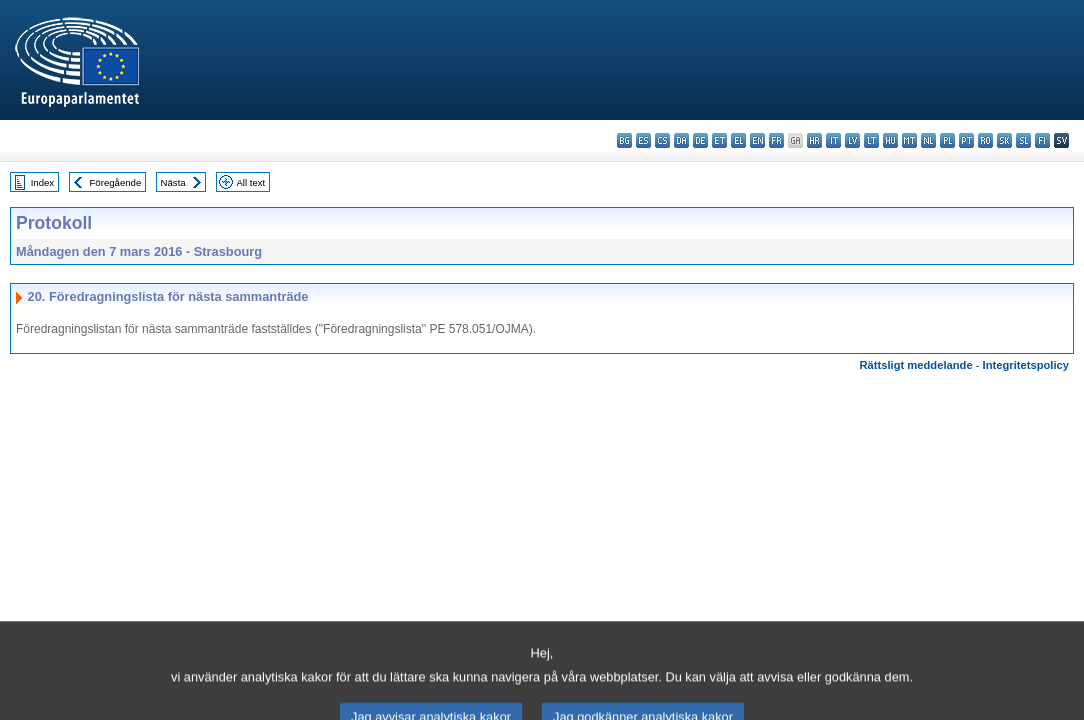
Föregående (116, 182)
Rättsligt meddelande (915, 365)
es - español (643, 140)
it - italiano (833, 140)
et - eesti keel (719, 140)
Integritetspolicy (1026, 365)
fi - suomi (1042, 140)
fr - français (776, 140)
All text (250, 182)
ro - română (985, 140)
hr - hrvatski (814, 140)
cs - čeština (662, 140)
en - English (757, 140)
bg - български (624, 140)
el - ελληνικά (738, 140)
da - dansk (681, 140)
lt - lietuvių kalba (871, 140)
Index (42, 182)
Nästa (173, 182)
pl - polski (947, 140)
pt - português (966, 140)
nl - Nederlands (928, 140)
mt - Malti (909, 140)
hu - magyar (890, 140)
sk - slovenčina (1004, 140)
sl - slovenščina (1023, 140)
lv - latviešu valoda (852, 140)
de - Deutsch (700, 140)
